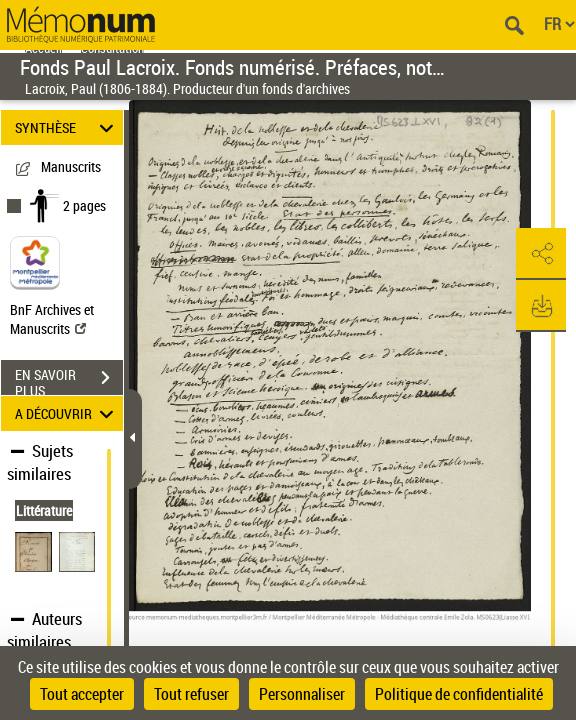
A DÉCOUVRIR (67, 413)
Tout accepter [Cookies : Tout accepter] (82, 694)
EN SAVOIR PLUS (69, 380)
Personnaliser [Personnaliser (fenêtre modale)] (302, 694)
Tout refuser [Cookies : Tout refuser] (191, 694)
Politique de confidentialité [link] (459, 694)
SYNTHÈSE (67, 127)
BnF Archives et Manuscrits (52, 319)
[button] (541, 254)
